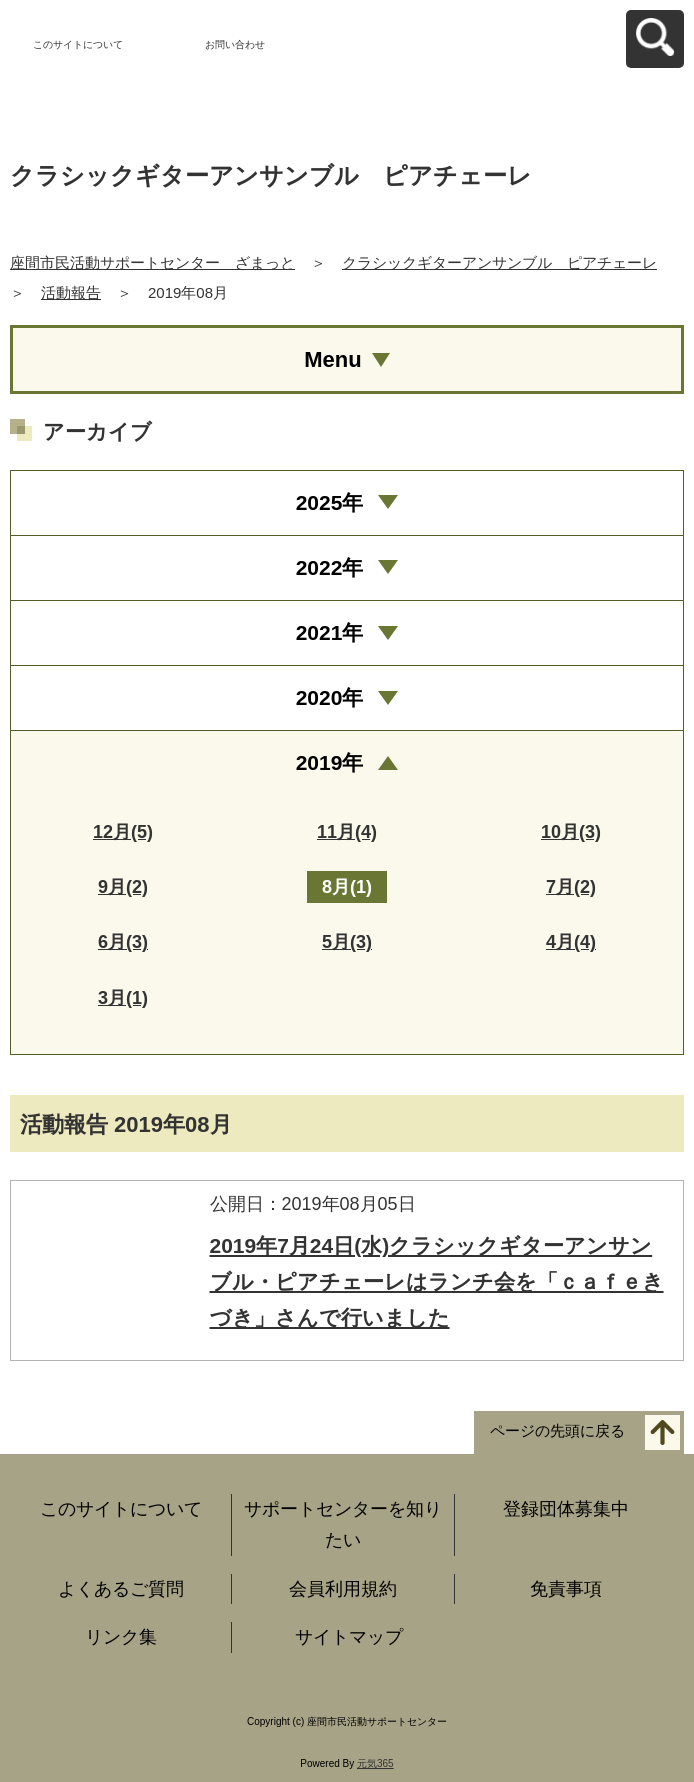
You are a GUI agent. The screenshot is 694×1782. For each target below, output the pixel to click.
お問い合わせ (235, 44)
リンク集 (121, 1637)
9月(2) (123, 887)
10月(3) (571, 832)
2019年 (330, 762)
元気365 (375, 1763)
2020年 (330, 697)
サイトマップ (349, 1637)
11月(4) (347, 832)
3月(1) (123, 998)
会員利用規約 (343, 1589)
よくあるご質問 (121, 1589)
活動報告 (71, 292)
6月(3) (123, 942)
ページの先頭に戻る (557, 1431)
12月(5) (123, 832)
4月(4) (571, 942)
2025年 (330, 502)
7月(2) (571, 887)
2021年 (330, 632)
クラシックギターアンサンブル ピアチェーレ (499, 262)
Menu (332, 359)
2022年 (330, 567)
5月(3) (347, 942)
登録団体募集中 (566, 1509)
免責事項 (566, 1589)
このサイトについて (78, 44)
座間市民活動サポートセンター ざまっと (152, 262)
